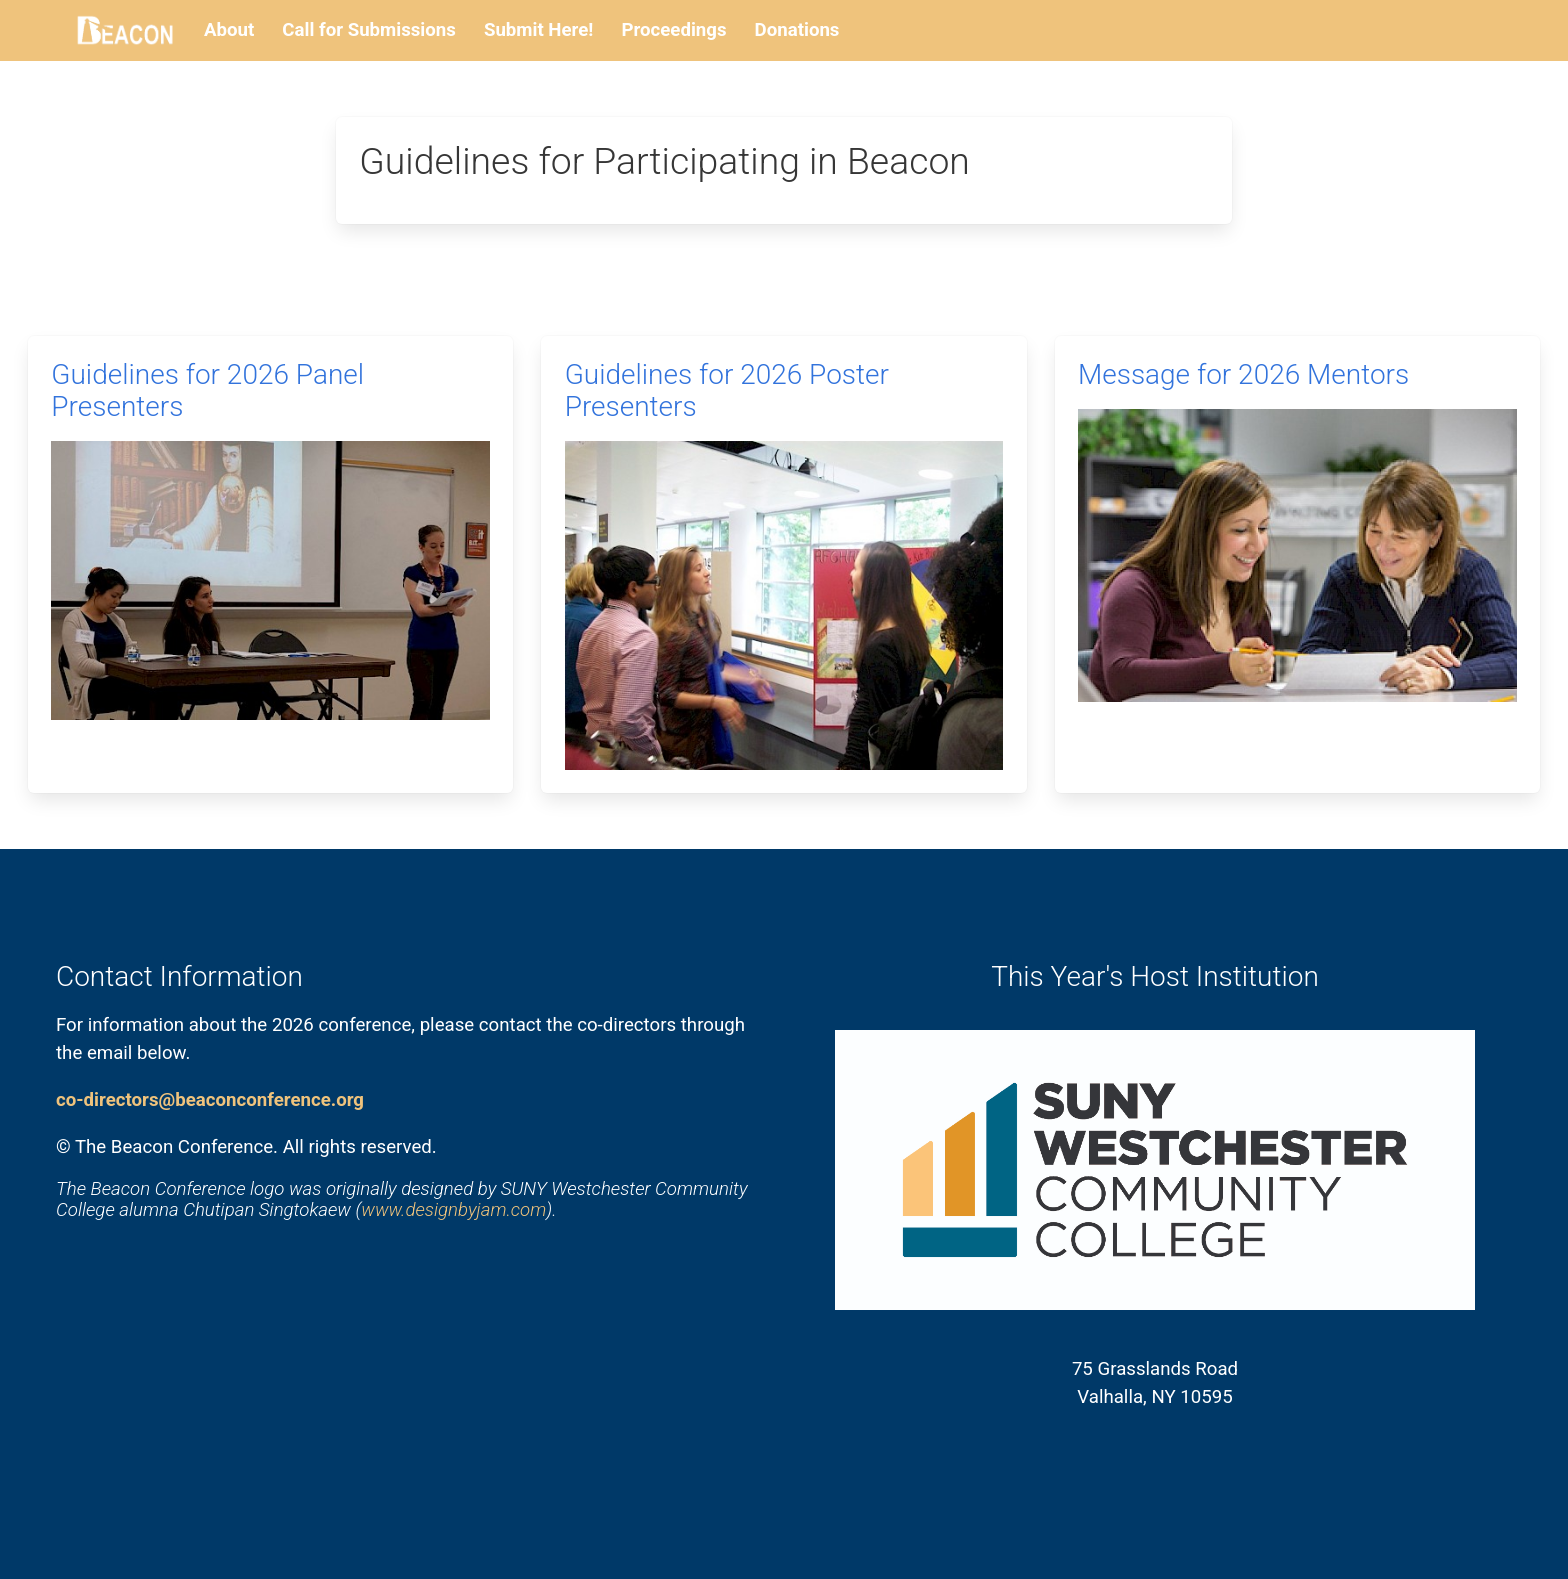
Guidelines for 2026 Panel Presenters (207, 390)
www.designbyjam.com (453, 1210)
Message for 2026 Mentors (1243, 374)
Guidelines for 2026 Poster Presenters (727, 390)
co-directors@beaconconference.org (210, 1100)
